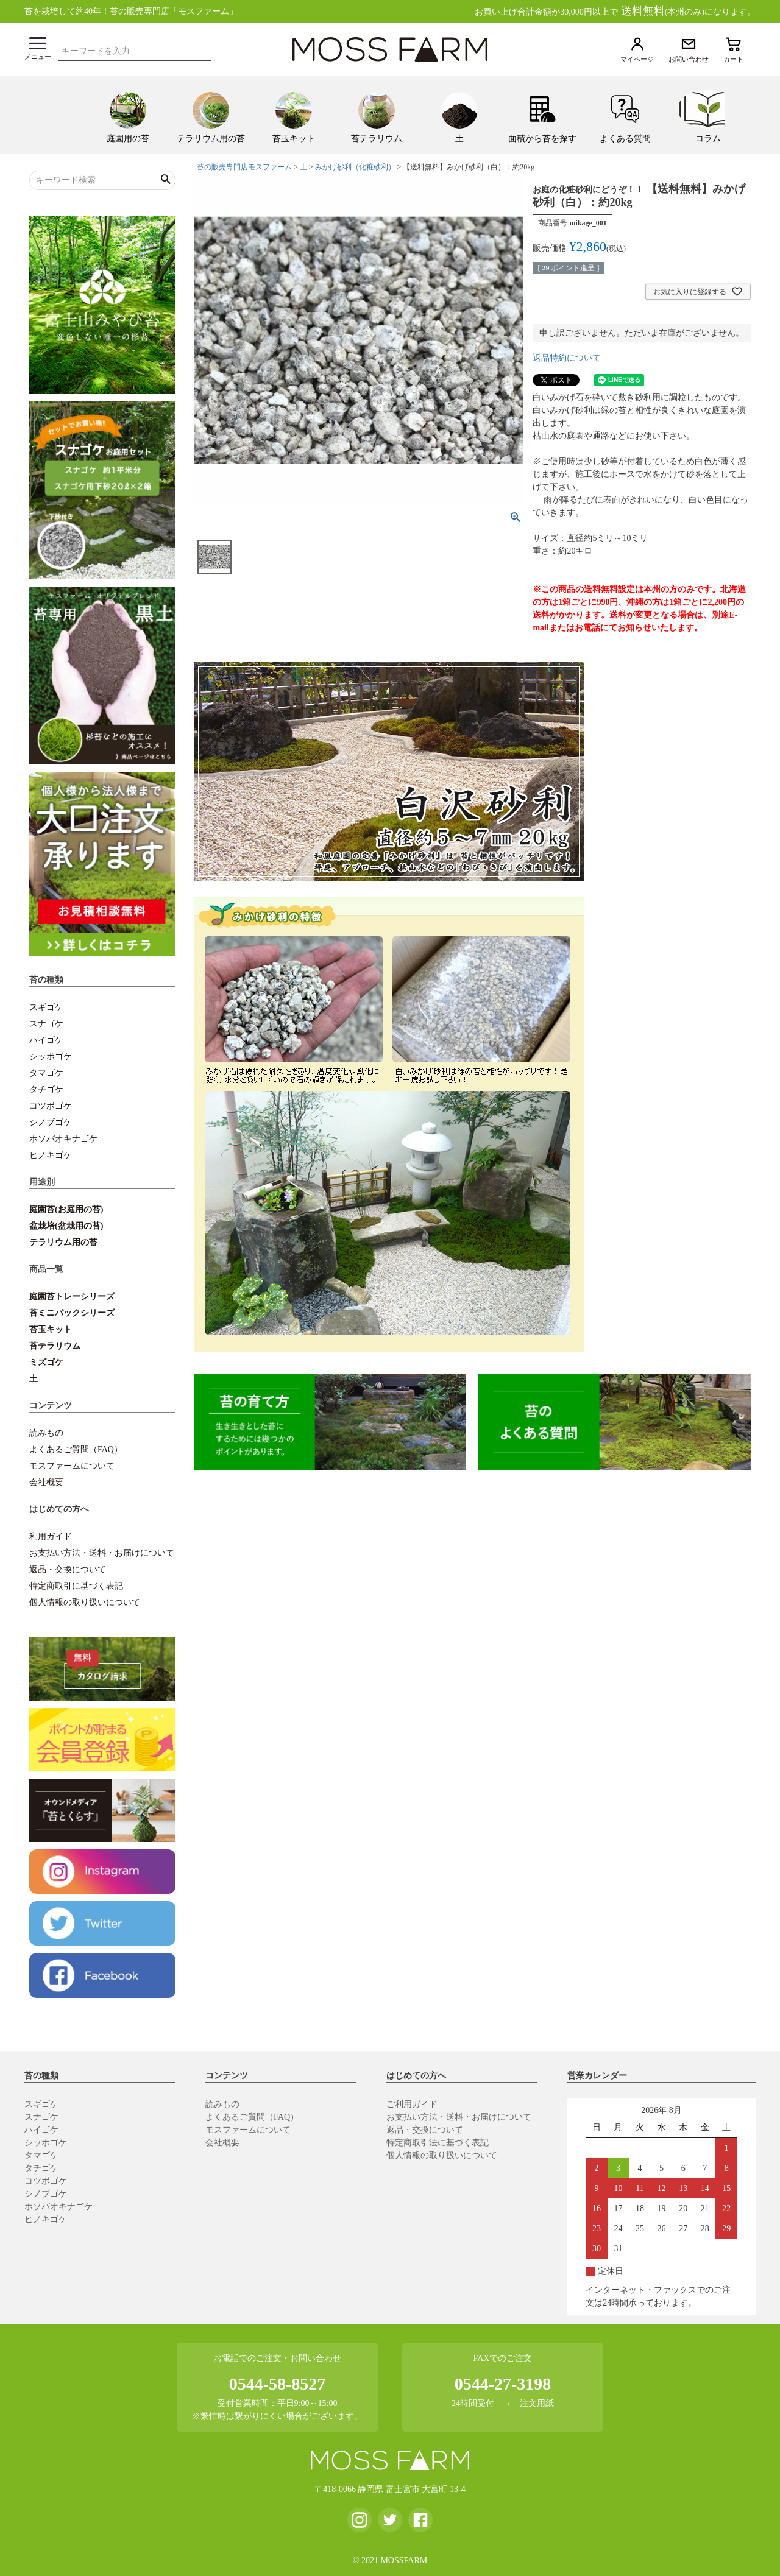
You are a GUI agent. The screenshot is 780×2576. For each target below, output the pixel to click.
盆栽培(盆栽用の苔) (66, 1225)
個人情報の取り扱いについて (84, 1602)
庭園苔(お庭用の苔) (66, 1209)
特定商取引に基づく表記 (76, 1585)
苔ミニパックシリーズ (72, 1313)
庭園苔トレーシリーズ (72, 1296)
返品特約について (567, 357)
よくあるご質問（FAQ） (75, 1449)
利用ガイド (50, 1536)
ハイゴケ (46, 1040)
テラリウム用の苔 (63, 1242)
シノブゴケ (50, 1122)
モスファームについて (72, 1465)
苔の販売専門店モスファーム (244, 167)
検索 (205, 49)
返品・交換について (67, 1569)
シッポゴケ (50, 1056)
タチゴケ (46, 1089)
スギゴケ (46, 1007)
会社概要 (46, 1482)
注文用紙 (537, 2403)
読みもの (46, 1433)
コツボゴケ (50, 1105)
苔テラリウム (54, 1345)
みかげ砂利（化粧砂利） (355, 167)
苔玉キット (50, 1329)
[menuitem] (128, 114)
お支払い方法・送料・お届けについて (101, 1553)
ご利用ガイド (412, 2104)
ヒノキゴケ (50, 1155)
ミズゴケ (46, 1362)
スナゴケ (46, 1023)
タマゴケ (46, 1073)
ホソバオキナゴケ (63, 1138)
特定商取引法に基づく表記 (437, 2142)
